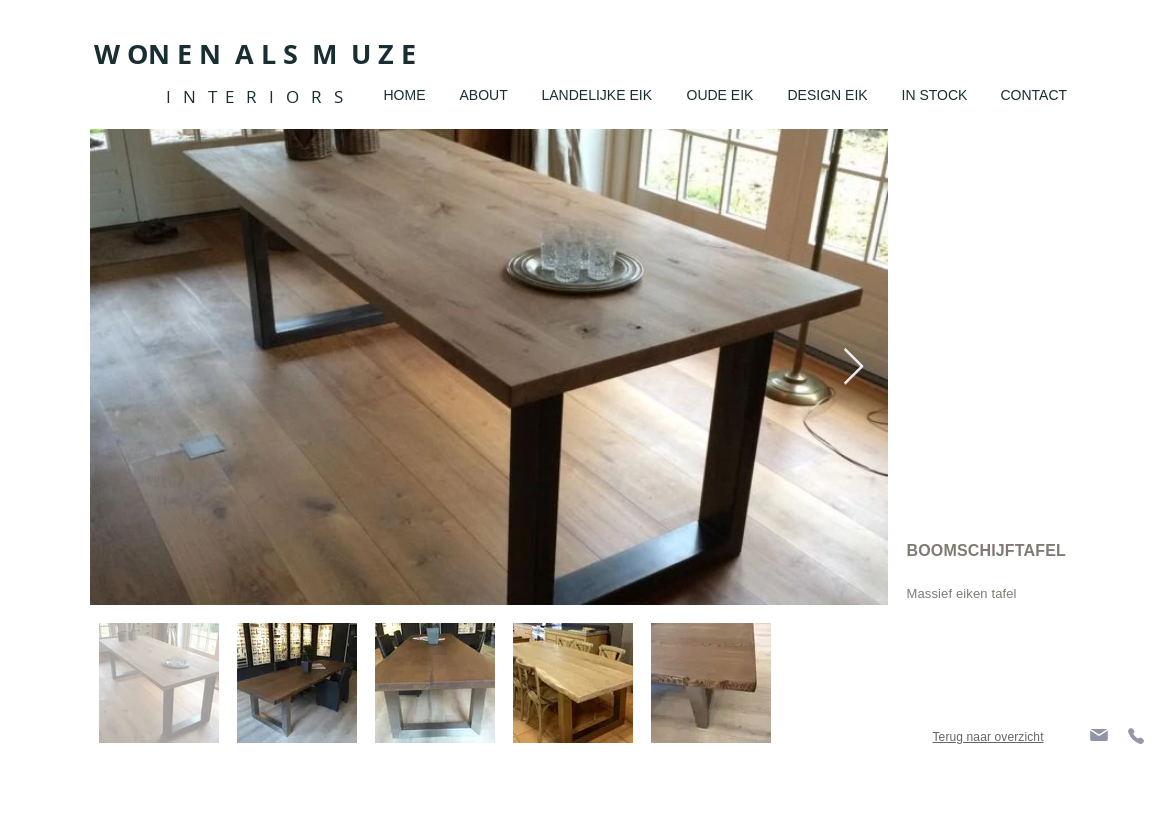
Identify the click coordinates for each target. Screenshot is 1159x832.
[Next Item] (853, 367)
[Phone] (1136, 735)
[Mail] (1099, 734)
